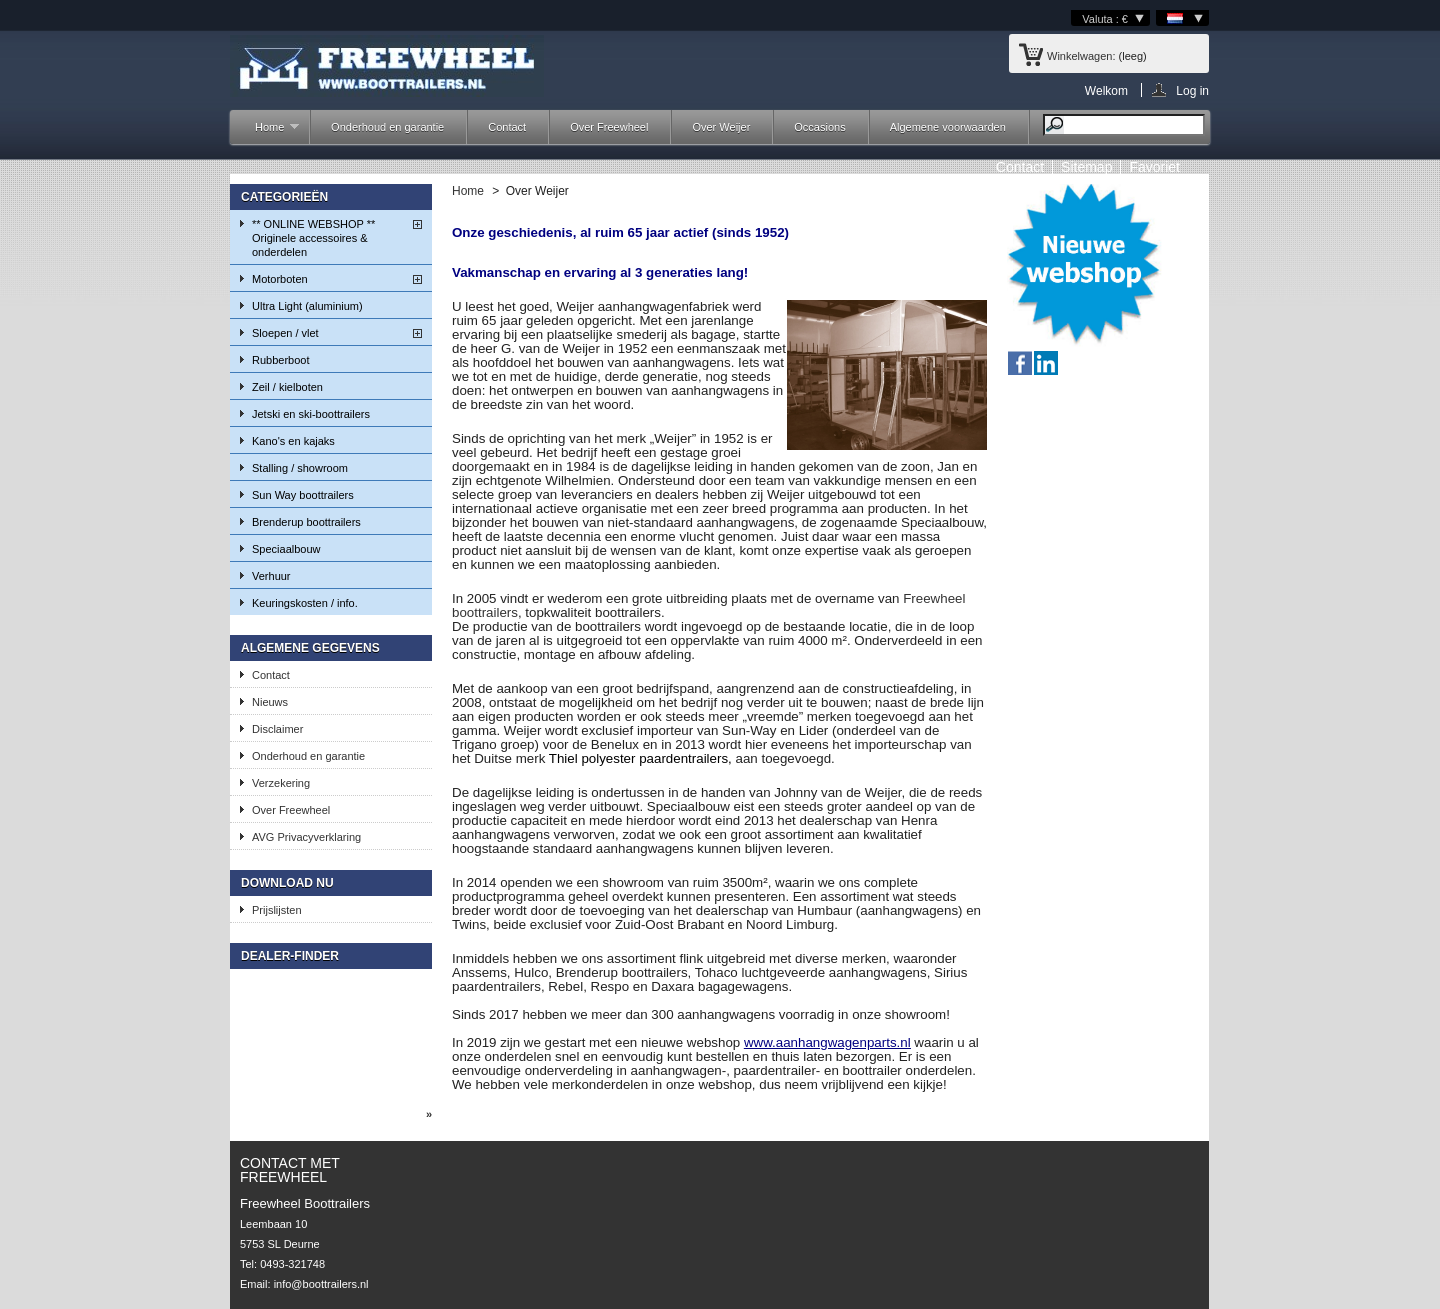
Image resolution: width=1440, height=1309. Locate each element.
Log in (1192, 90)
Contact (507, 127)
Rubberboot (281, 360)
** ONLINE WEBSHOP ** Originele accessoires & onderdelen (313, 238)
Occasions (819, 127)
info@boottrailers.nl (321, 1284)
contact (1020, 167)
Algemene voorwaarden (948, 127)
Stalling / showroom (300, 468)
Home (267, 132)
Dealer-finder (290, 956)
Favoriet (1154, 167)
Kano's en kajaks (293, 441)
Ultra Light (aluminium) (307, 306)
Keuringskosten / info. (305, 603)
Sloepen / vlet (285, 333)
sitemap (1086, 167)
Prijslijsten (277, 910)
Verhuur (271, 576)
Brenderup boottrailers (306, 522)
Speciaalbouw (286, 549)
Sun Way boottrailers (303, 495)
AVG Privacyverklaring (306, 837)
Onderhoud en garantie (387, 127)
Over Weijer (721, 127)
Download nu (287, 883)
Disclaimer (277, 729)
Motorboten (280, 279)
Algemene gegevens (310, 648)
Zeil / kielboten (287, 387)
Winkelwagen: (1081, 56)
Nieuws (270, 702)
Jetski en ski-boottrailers (311, 414)
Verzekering (281, 783)
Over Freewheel (609, 127)
